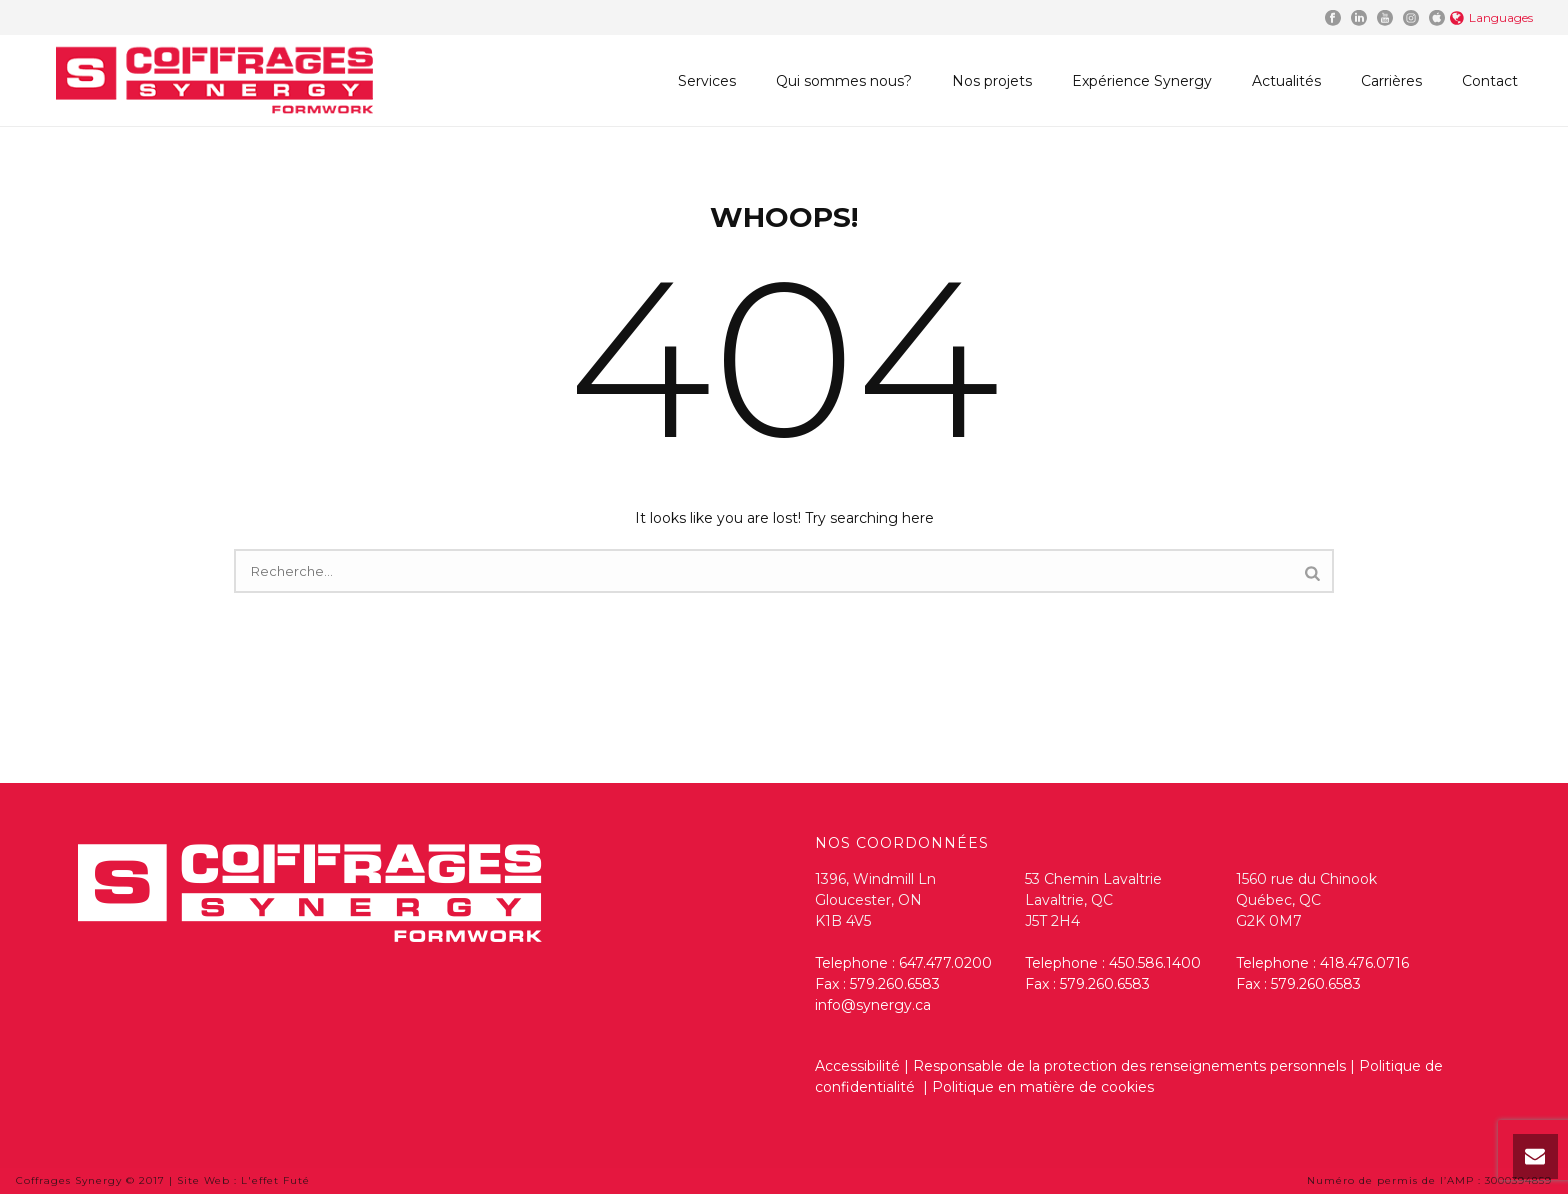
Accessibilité (857, 1066)
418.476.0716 (1364, 963)
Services (707, 81)
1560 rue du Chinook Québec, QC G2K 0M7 (1306, 900)
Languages (1491, 17)
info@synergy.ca (873, 1005)
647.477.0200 (945, 963)
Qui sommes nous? (844, 81)
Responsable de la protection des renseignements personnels (1129, 1066)
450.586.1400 (1155, 963)
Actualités (1286, 81)
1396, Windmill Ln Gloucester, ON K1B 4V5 (875, 900)
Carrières (1391, 81)
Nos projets (992, 81)
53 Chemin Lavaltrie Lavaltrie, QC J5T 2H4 (1093, 900)
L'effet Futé (275, 1180)
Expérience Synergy (1142, 81)
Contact (1490, 81)
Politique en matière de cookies (1043, 1087)
